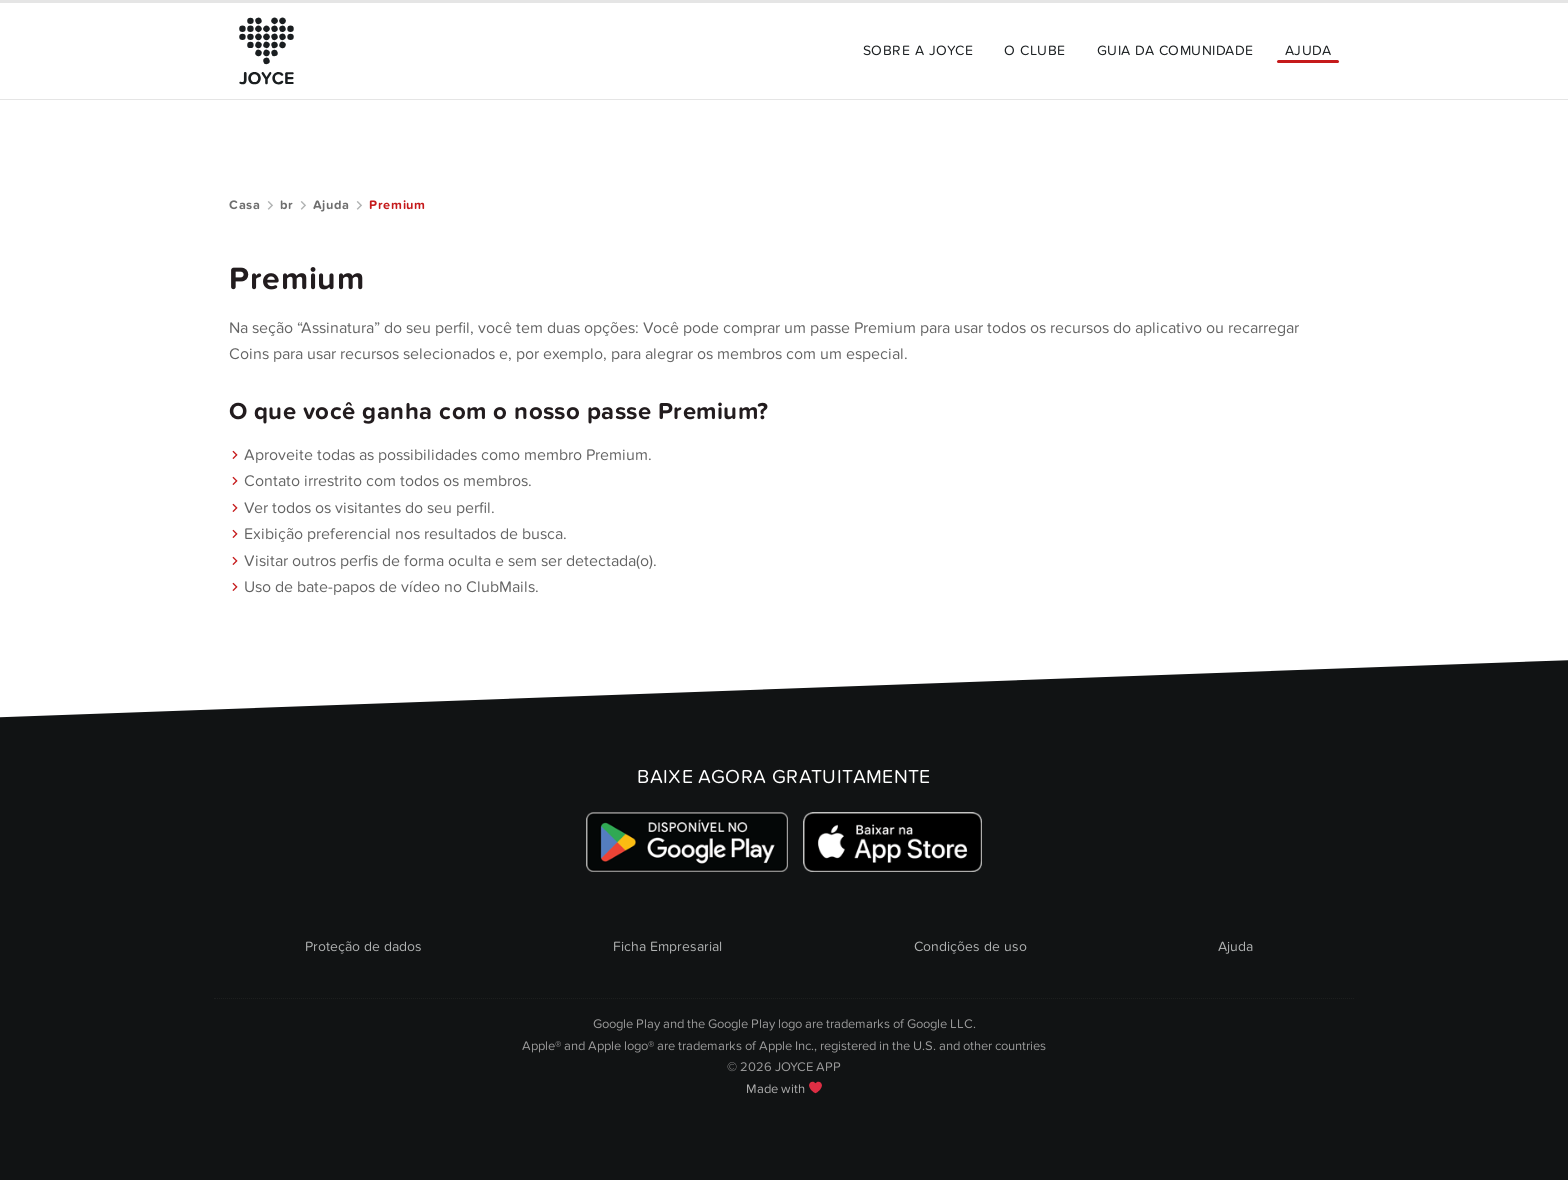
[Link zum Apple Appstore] (892, 841)
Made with (784, 1089)
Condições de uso (970, 946)
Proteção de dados (363, 946)
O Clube (1034, 50)
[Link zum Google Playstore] (687, 841)
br (287, 205)
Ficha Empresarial (667, 946)
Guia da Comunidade (1175, 50)
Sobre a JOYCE (918, 50)
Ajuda (1308, 50)
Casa (245, 205)
